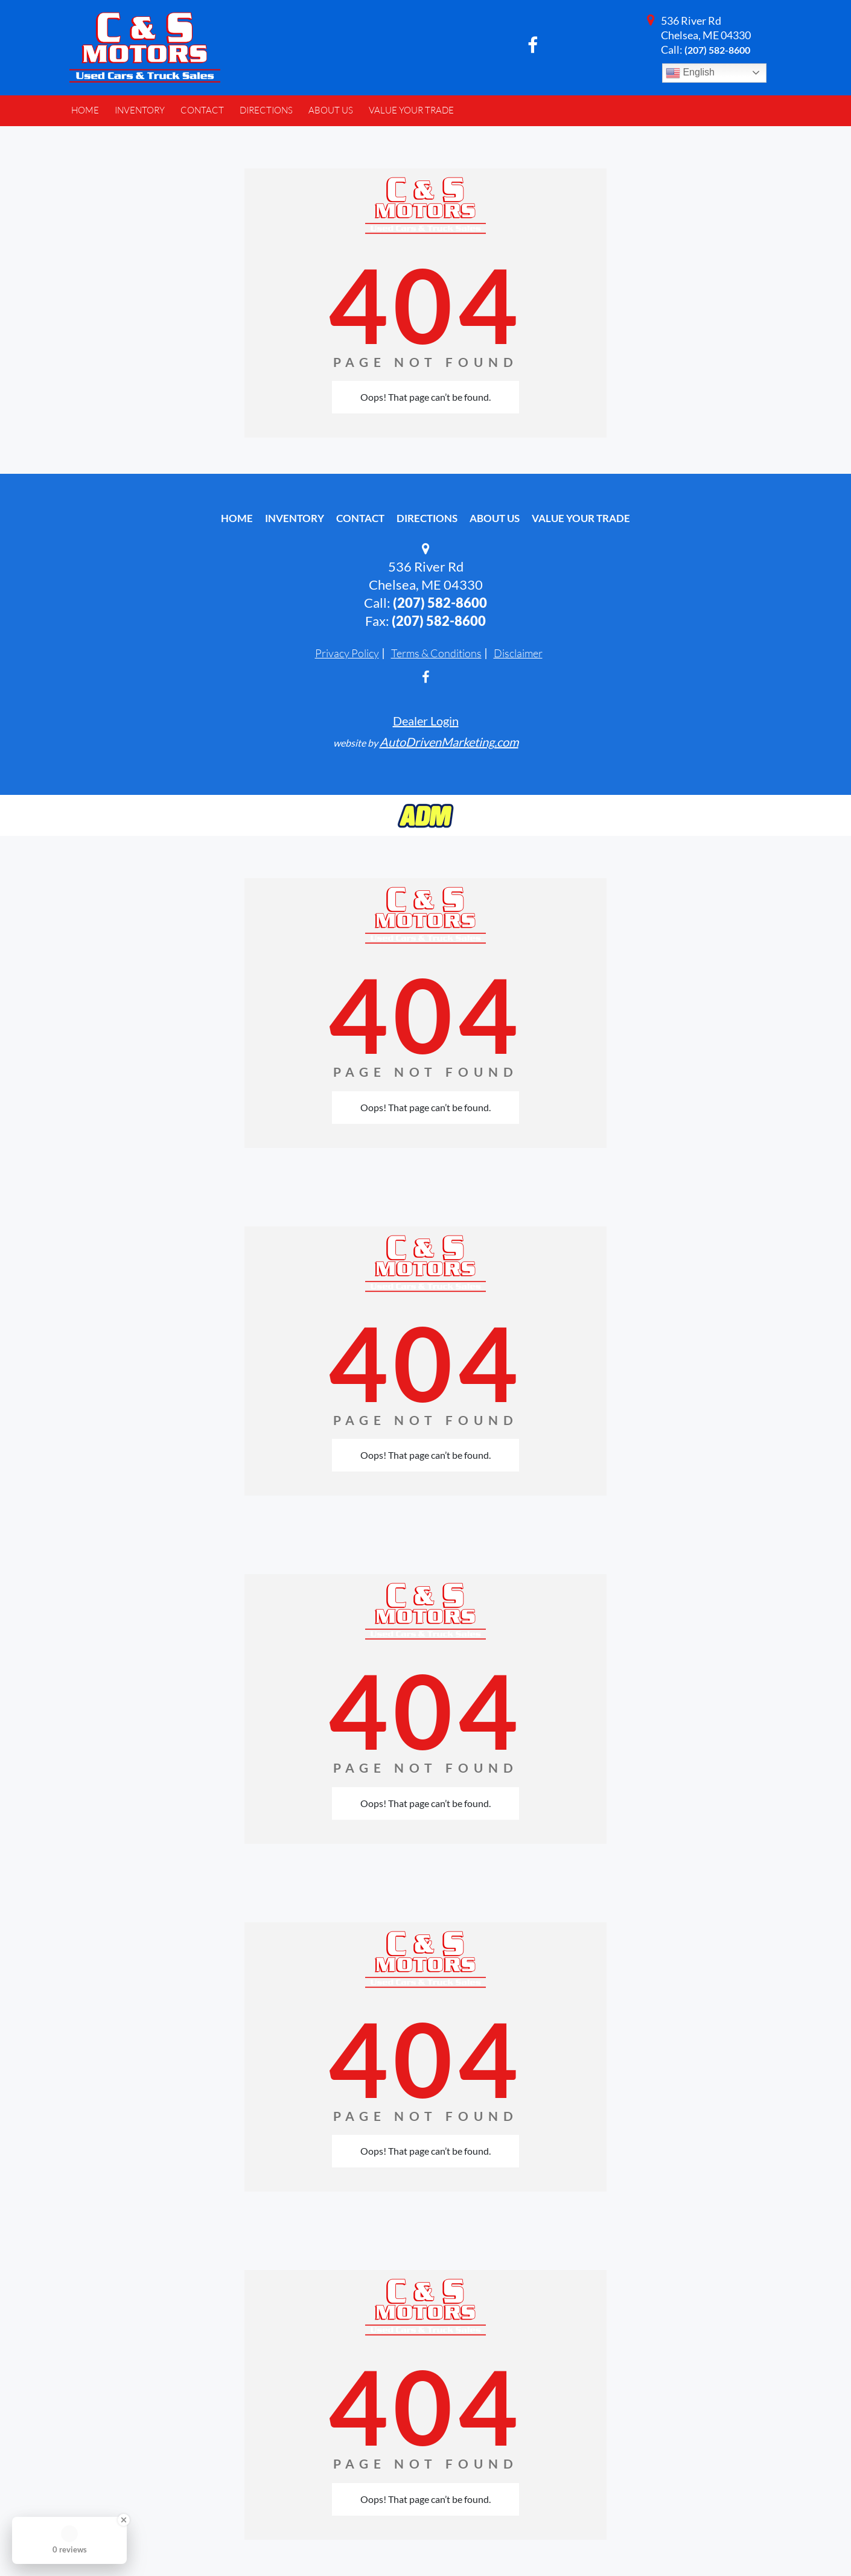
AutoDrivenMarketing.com (449, 742)
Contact (360, 518)
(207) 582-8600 (717, 50)
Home (237, 518)
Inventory (294, 518)
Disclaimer (518, 653)
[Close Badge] (124, 2520)
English (690, 73)
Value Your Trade (581, 518)
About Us (495, 518)
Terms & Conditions (436, 653)
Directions (427, 518)
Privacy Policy (347, 653)
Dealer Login (426, 720)
